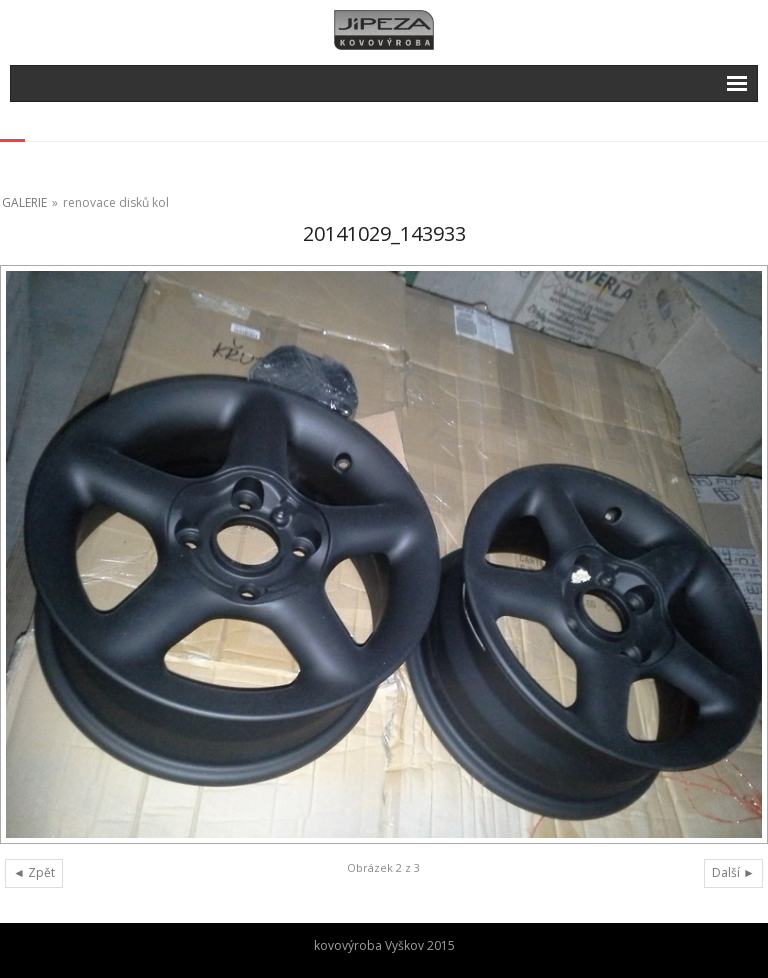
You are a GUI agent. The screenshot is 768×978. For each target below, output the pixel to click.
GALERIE (24, 202)
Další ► (733, 872)
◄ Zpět (34, 872)
